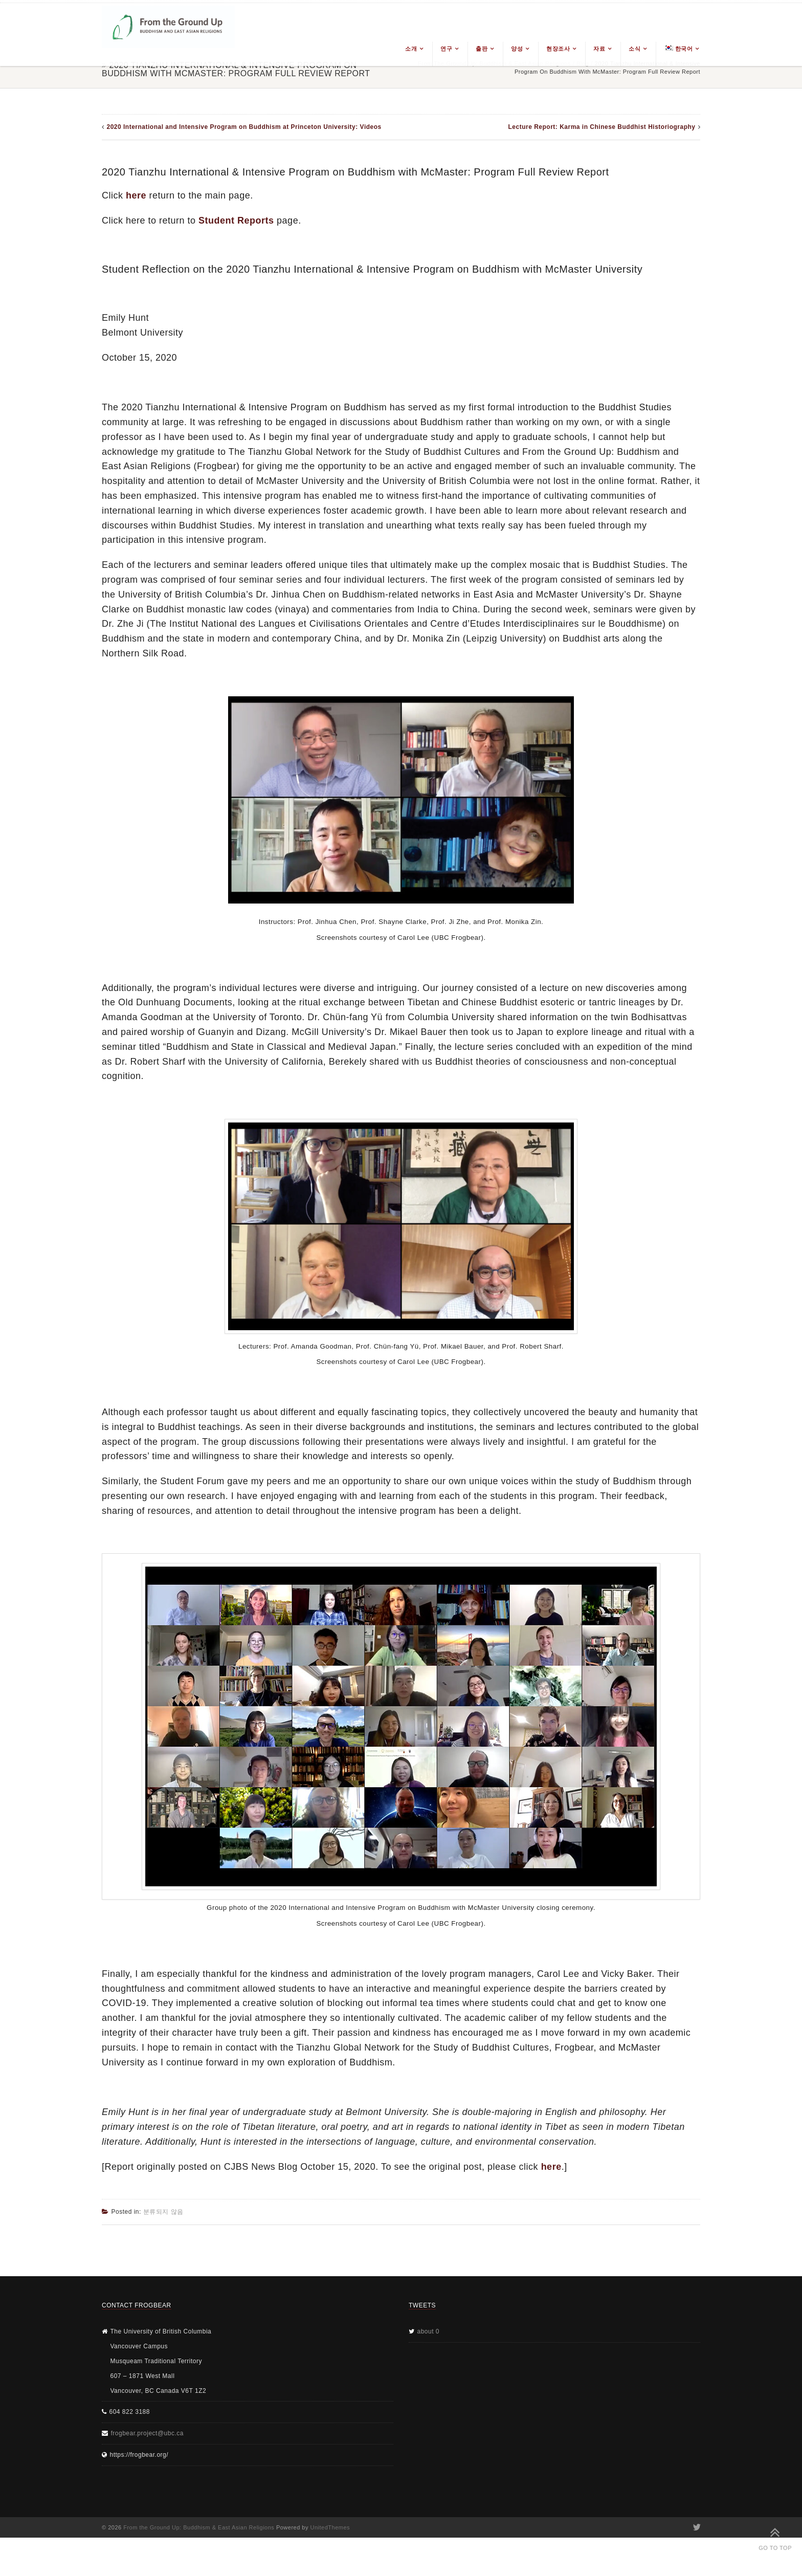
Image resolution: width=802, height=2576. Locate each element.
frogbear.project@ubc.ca (147, 2433)
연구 (446, 49)
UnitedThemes (330, 2527)
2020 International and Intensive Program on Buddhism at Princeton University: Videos (244, 126)
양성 (517, 49)
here (136, 195)
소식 (634, 49)
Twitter (696, 2527)
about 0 (428, 2331)
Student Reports (236, 220)
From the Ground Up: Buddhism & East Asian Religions (198, 2527)
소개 (411, 49)
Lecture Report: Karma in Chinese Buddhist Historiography (601, 126)
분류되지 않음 (163, 2211)
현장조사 (558, 49)
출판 (481, 49)
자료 (599, 49)
